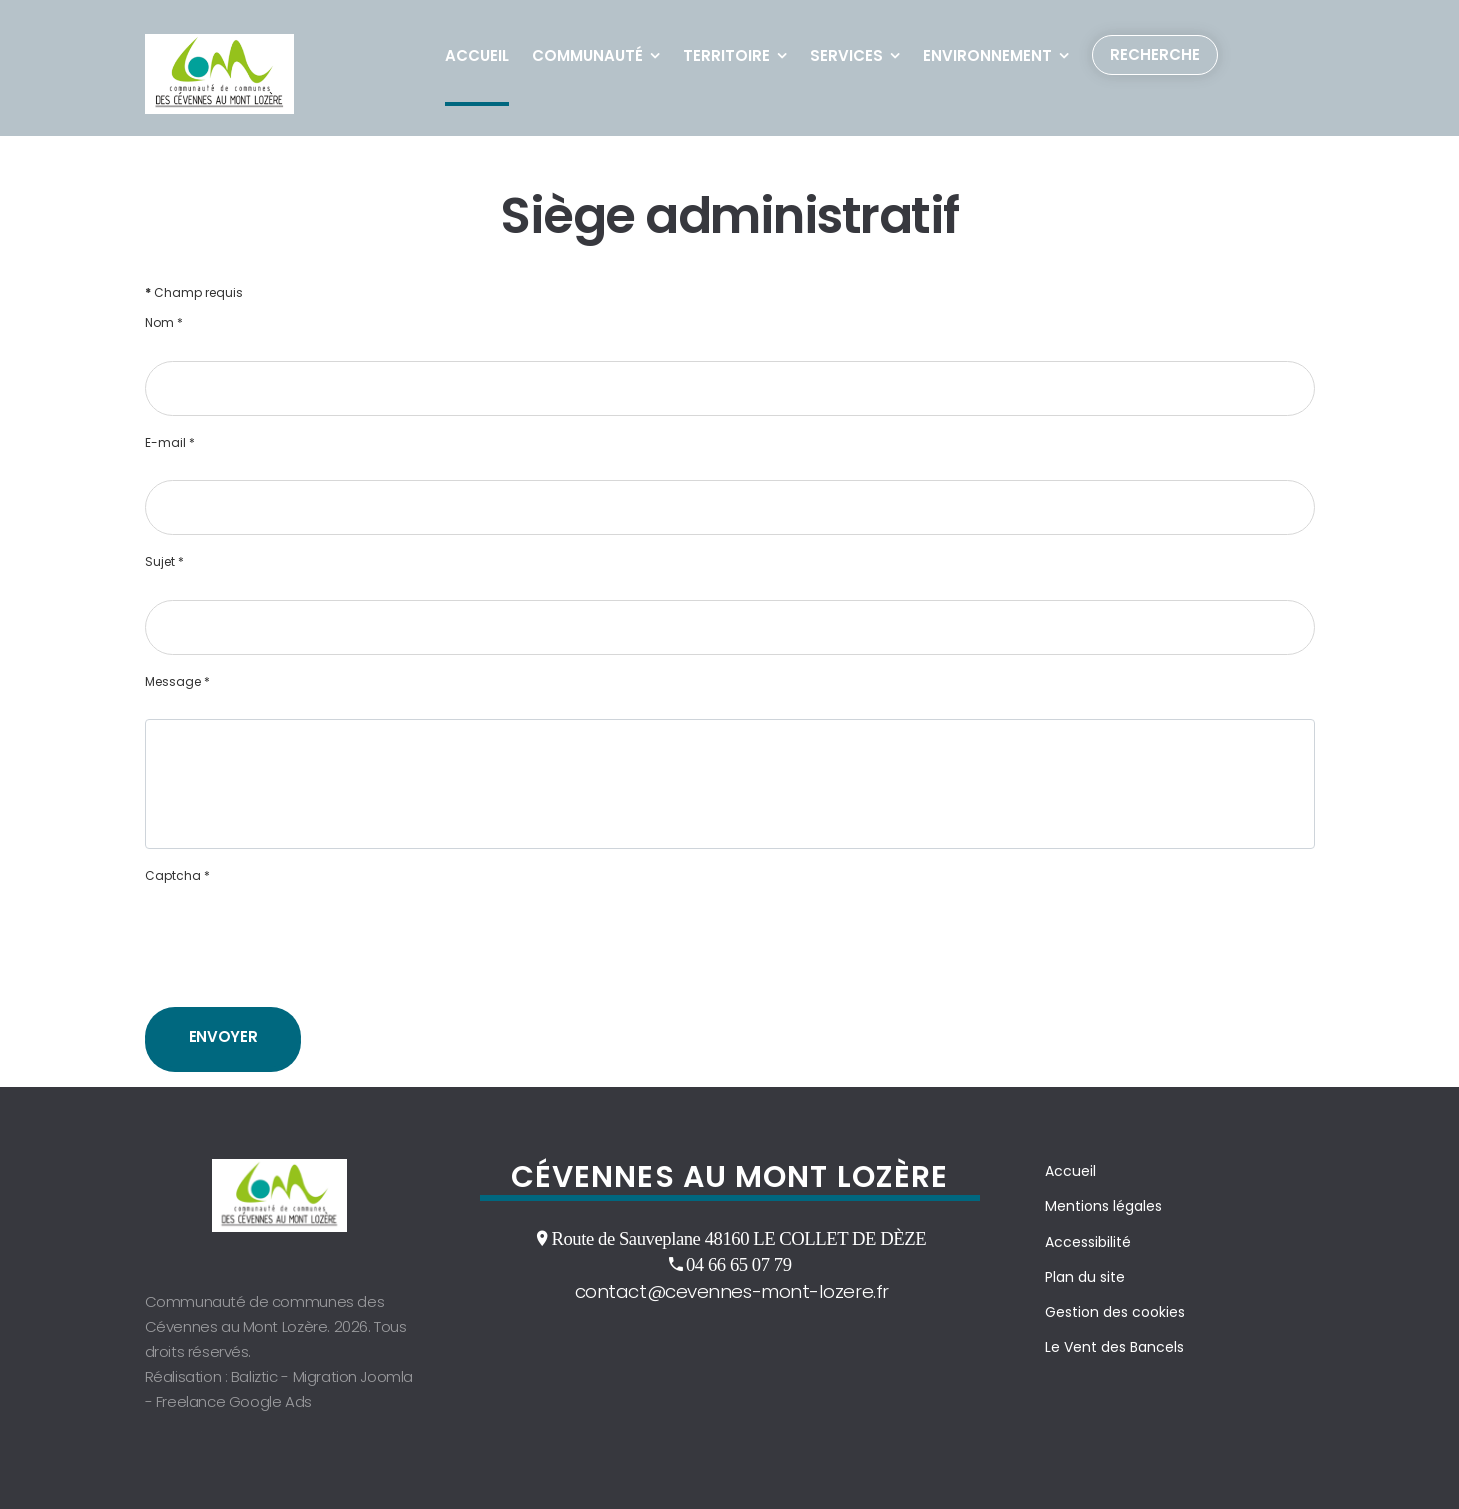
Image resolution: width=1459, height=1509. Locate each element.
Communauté (587, 55)
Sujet (164, 562)
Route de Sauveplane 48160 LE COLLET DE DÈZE (738, 1238)
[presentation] (297, 952)
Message (177, 682)
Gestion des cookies (1115, 1312)
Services (846, 55)
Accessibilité (1088, 1242)
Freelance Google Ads (234, 1401)
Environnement (987, 55)
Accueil (477, 55)
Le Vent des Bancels (1114, 1347)
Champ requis (194, 293)
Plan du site (1085, 1277)
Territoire (726, 55)
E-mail (170, 443)
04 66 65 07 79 (739, 1264)
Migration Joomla (353, 1376)
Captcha (177, 876)
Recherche (1155, 54)
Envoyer (223, 1036)
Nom (164, 323)
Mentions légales (1103, 1206)
